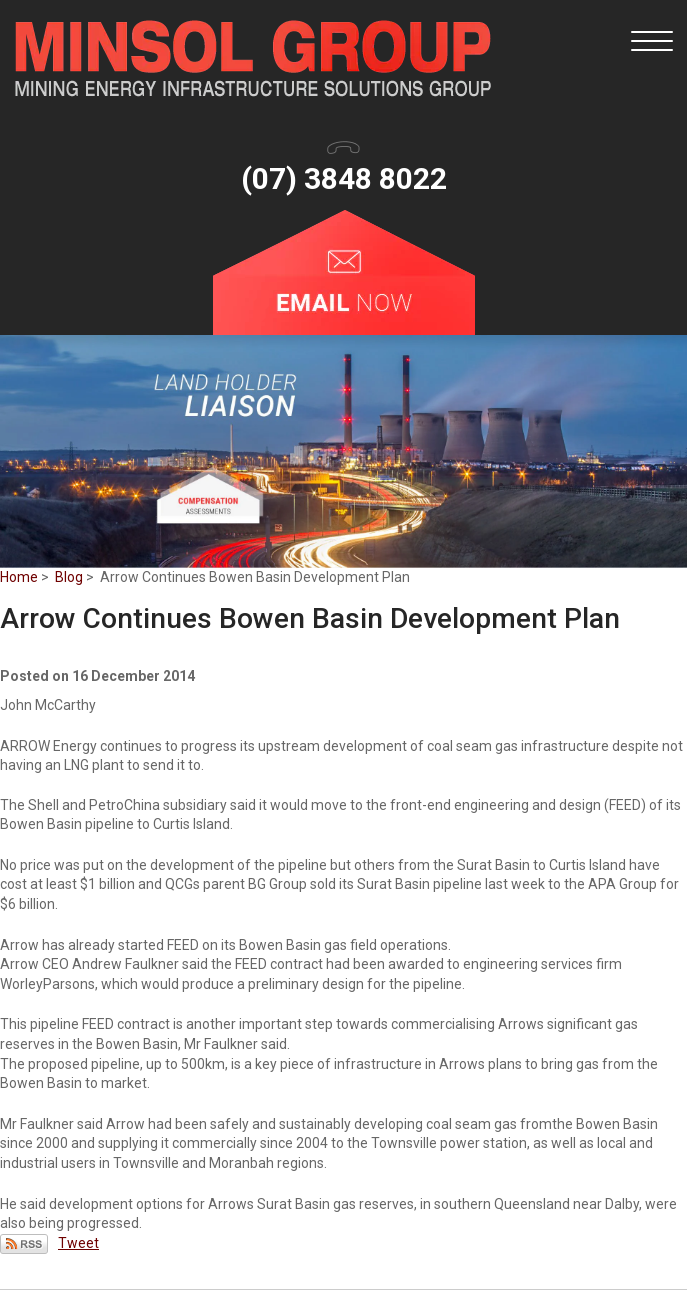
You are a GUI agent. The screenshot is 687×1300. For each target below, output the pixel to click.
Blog (69, 577)
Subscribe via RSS (24, 1244)
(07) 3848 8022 (344, 178)
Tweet (78, 1243)
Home (19, 577)
